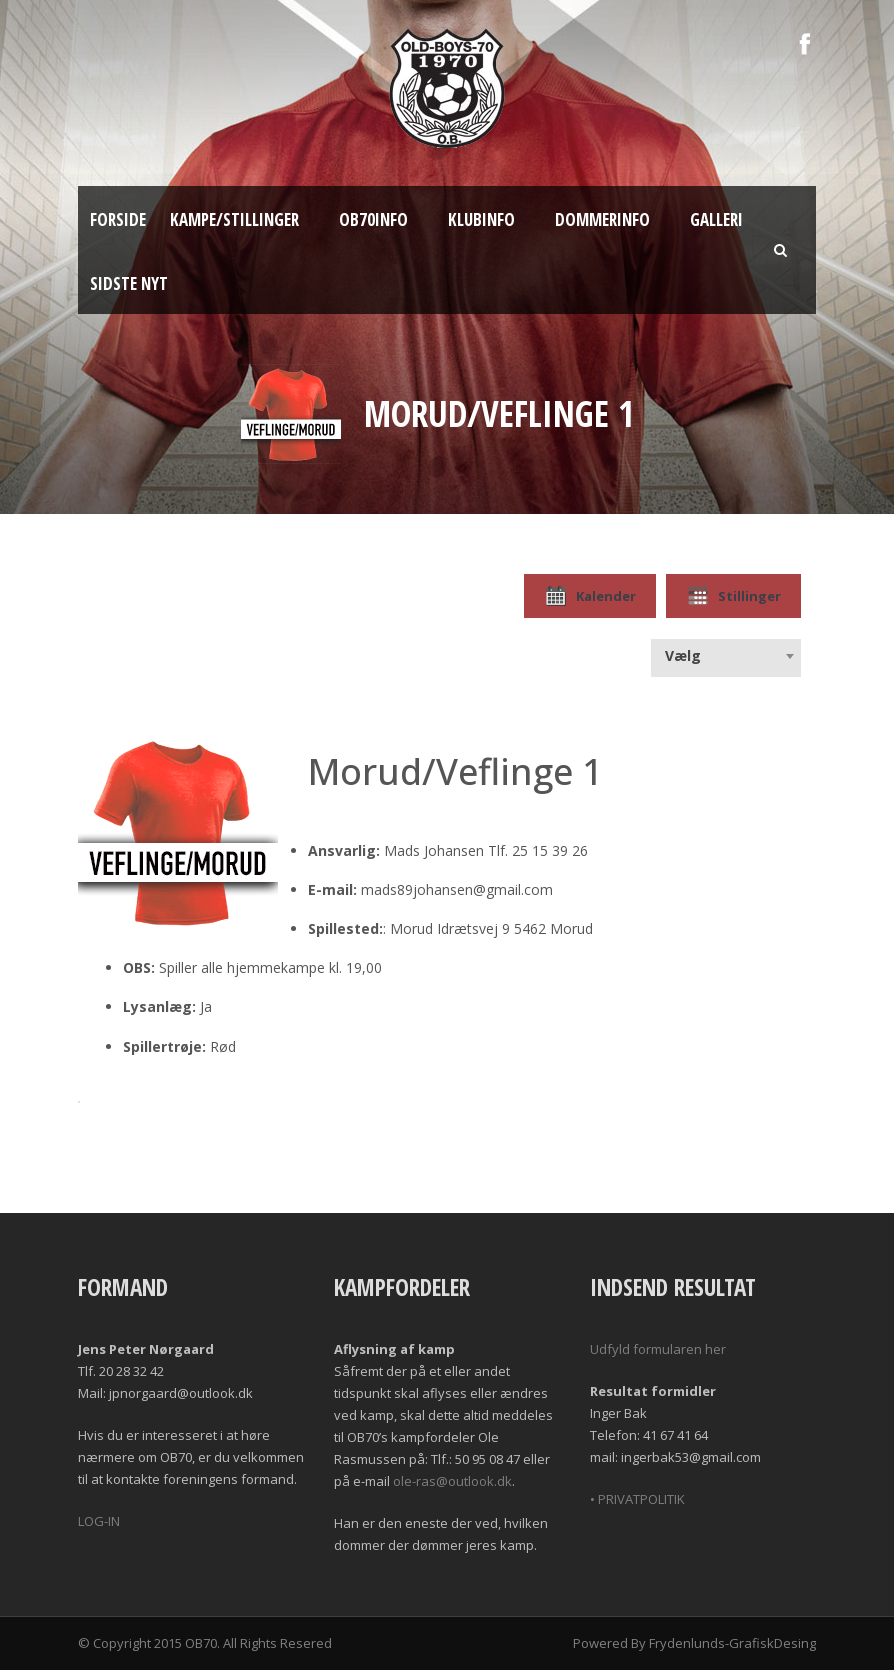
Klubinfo (481, 219)
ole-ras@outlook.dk (452, 1481)
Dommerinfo (602, 219)
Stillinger (733, 596)
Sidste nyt (129, 283)
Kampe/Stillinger (234, 219)
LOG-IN (99, 1521)
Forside (118, 219)
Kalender (590, 596)
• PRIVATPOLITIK (637, 1499)
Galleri (716, 219)
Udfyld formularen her (658, 1349)
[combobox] (726, 656)
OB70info (373, 219)
